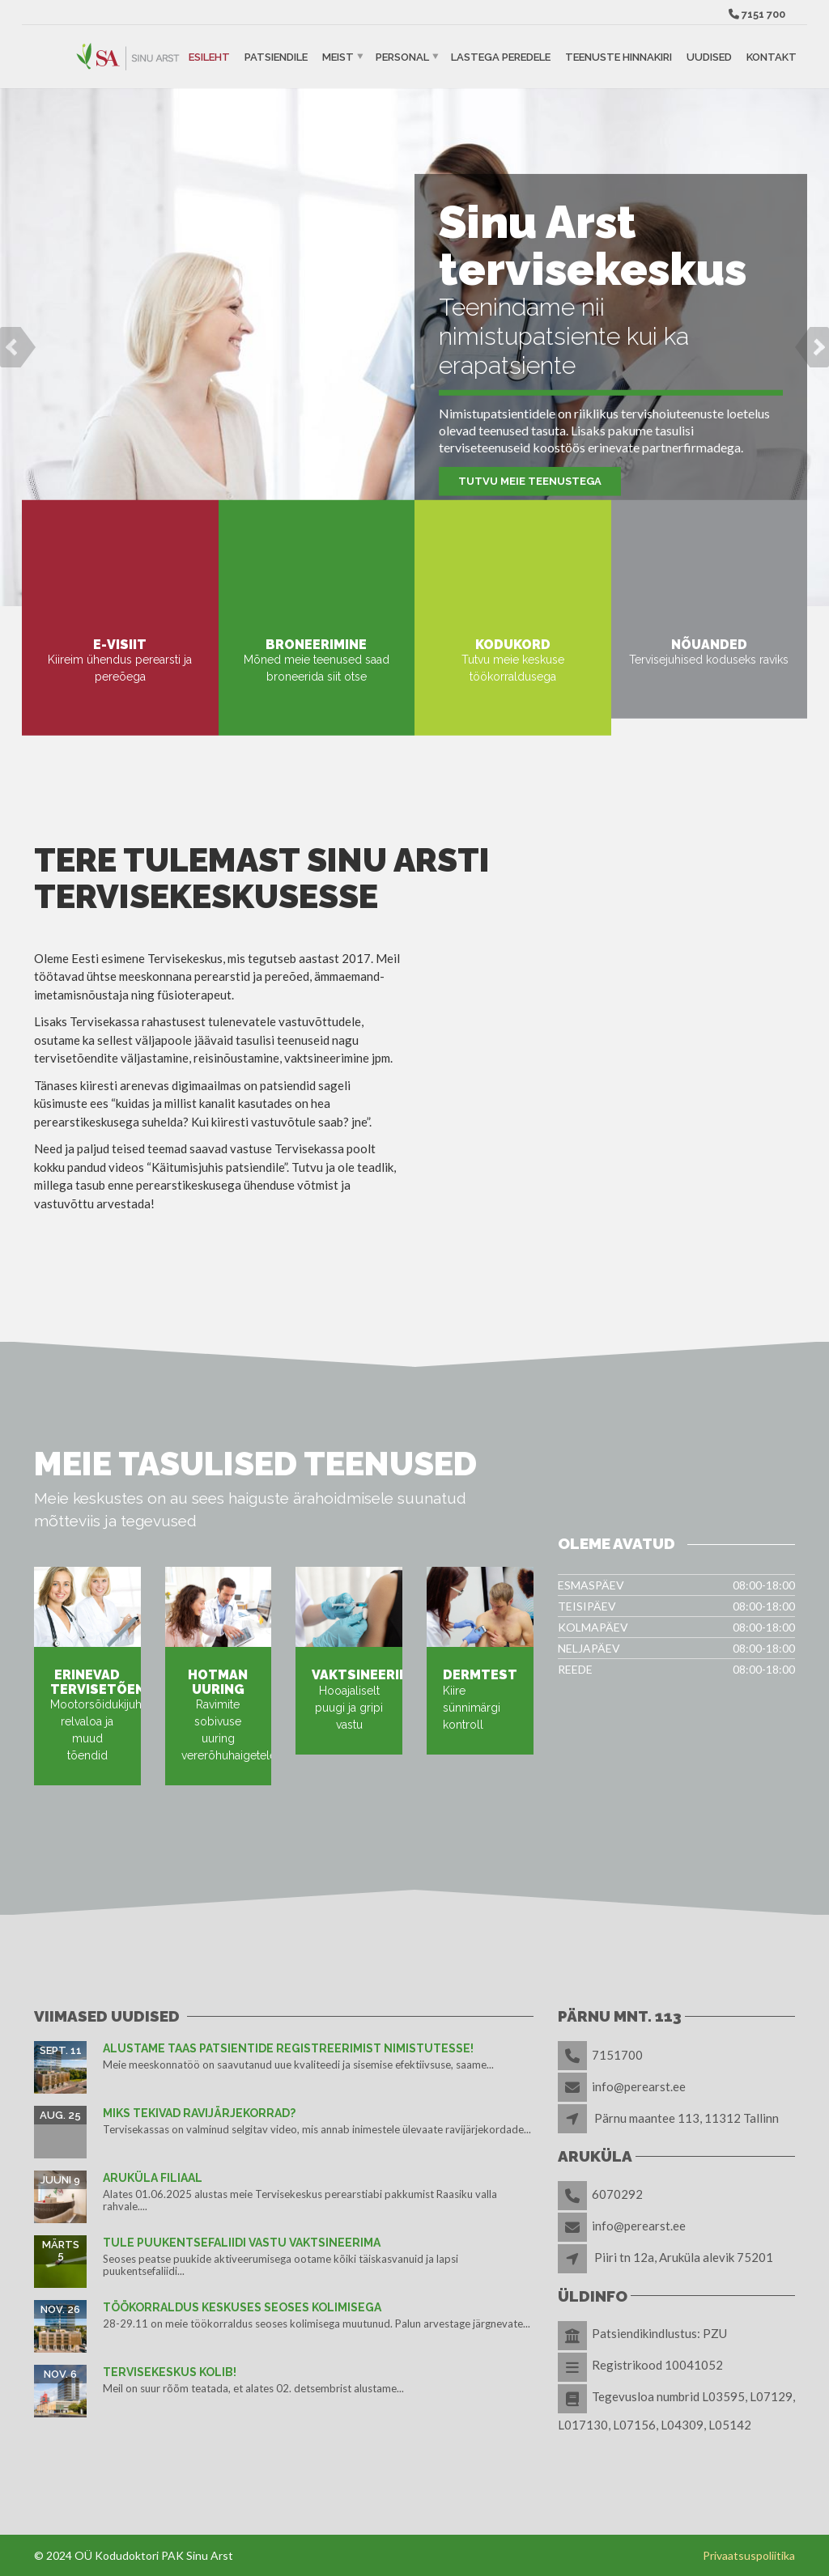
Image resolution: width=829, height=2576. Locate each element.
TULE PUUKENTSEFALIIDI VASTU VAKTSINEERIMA (241, 2242)
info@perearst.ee (639, 2086)
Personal (402, 56)
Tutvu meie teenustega (530, 481)
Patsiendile (276, 56)
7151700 (617, 2055)
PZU (715, 2333)
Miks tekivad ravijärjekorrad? (199, 2113)
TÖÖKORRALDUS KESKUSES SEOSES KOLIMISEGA (242, 2307)
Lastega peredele (501, 56)
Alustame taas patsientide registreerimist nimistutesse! (288, 2048)
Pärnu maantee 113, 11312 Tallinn (686, 2118)
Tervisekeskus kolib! (169, 2372)
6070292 (617, 2194)
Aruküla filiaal (152, 2177)
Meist (338, 56)
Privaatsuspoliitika (749, 2555)
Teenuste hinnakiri (618, 56)
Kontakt (771, 56)
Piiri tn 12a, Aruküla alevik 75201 (683, 2257)
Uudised (709, 56)
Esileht (209, 56)
